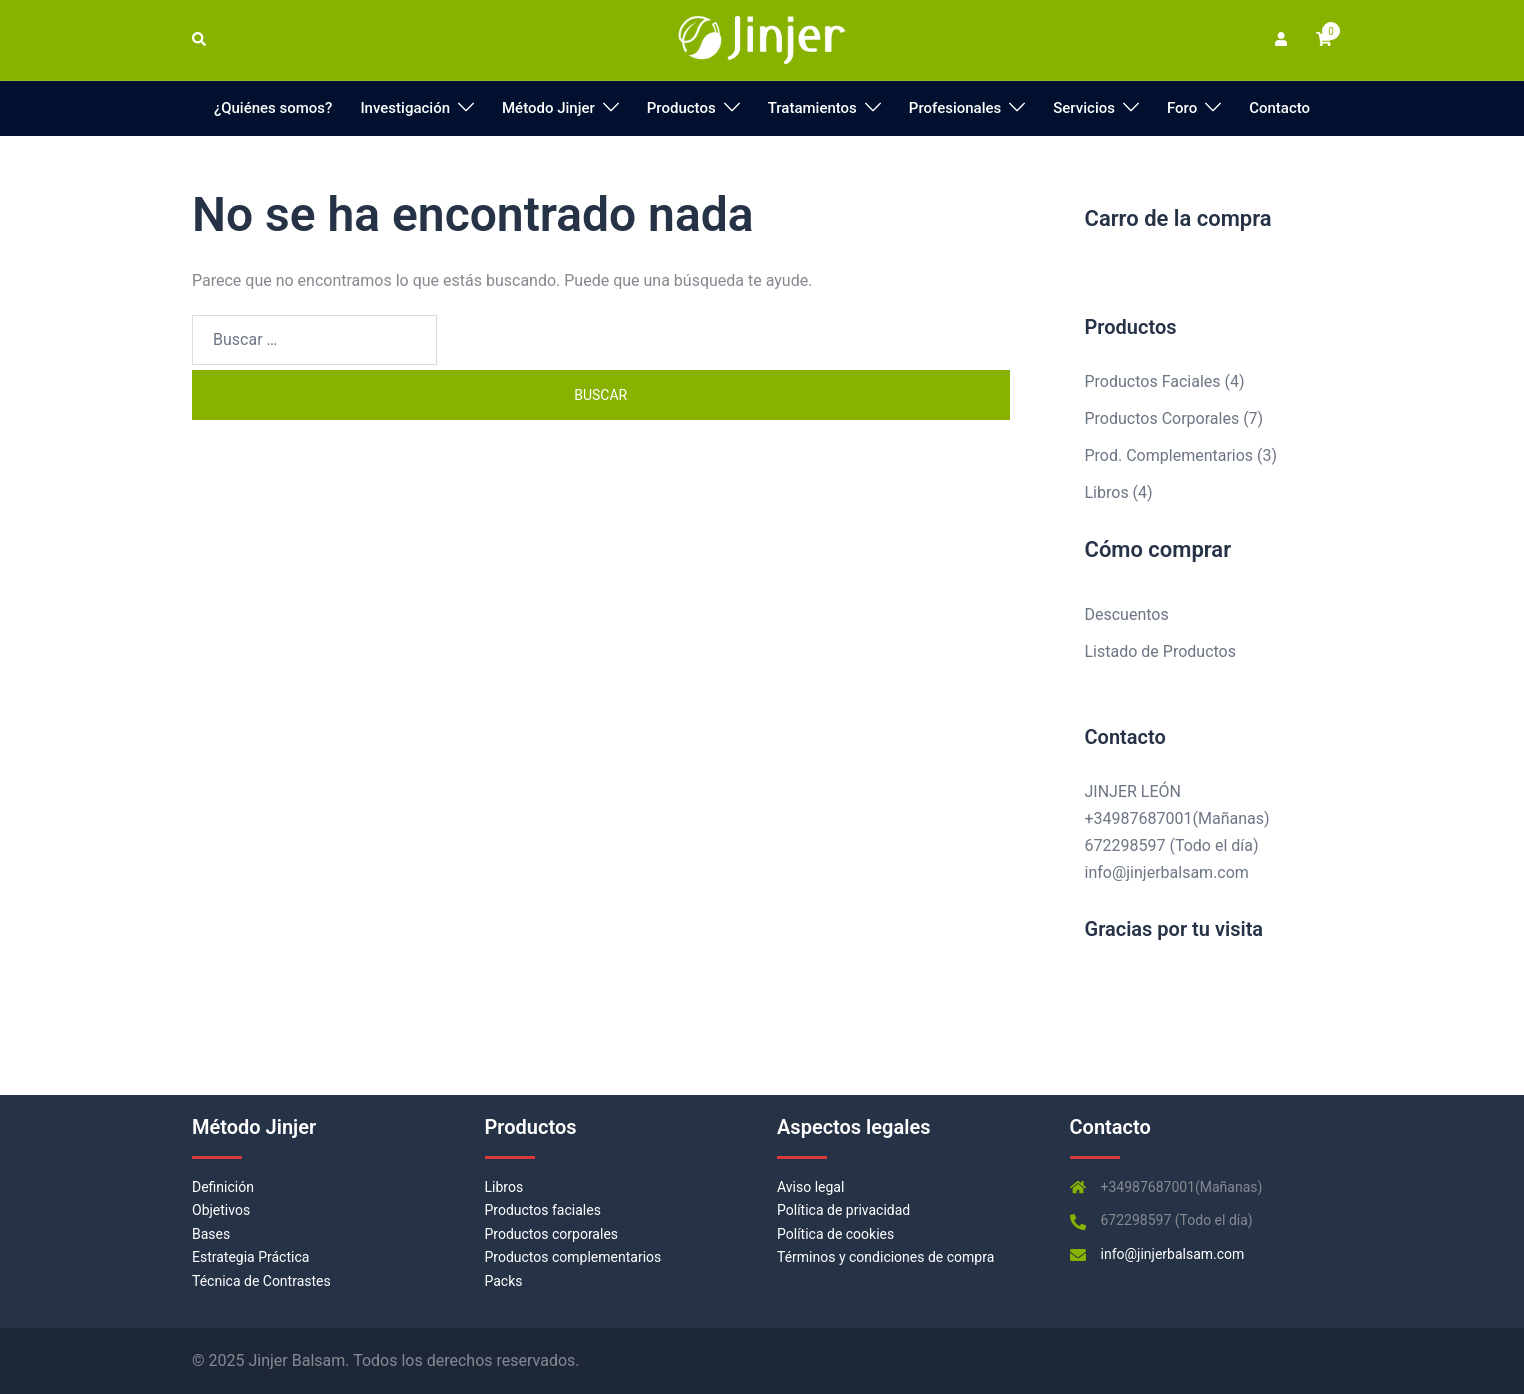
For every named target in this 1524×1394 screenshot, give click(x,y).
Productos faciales (543, 1210)
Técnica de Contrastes (261, 1281)
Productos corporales (552, 1234)
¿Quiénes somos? (273, 108)
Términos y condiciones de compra (885, 1257)
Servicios (1084, 108)
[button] (200, 40)
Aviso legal (810, 1187)
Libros (504, 1187)
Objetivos (221, 1210)
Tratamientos (812, 108)
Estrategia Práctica (250, 1257)
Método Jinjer (548, 108)
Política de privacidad (843, 1210)
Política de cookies (835, 1234)
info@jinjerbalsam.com (1167, 872)
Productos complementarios (573, 1257)
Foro (1182, 108)
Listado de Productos (1160, 651)
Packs (504, 1281)
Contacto (1279, 108)
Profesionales (955, 108)
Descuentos (1127, 614)
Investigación (405, 108)
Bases (211, 1234)
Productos (681, 108)
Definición (223, 1187)
